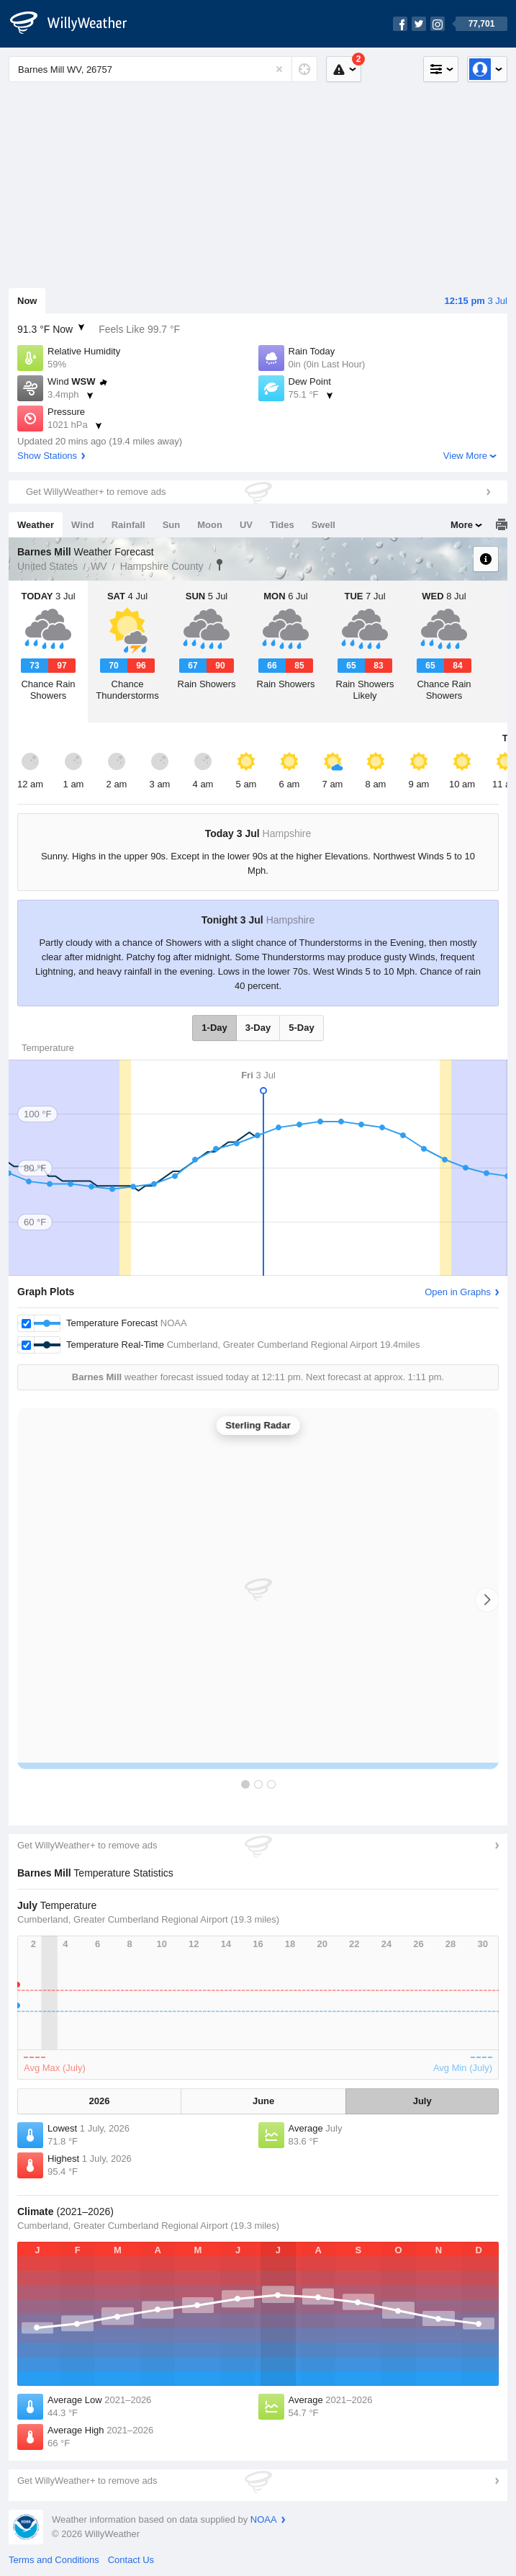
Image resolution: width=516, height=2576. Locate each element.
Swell (323, 524)
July (422, 2101)
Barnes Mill (219, 565)
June (263, 2101)
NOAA (263, 2519)
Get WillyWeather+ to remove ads (96, 491)
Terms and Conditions (54, 2559)
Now (27, 300)
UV (246, 524)
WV (99, 566)
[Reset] (279, 69)
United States (47, 566)
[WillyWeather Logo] (76, 24)
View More (465, 455)
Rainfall (128, 524)
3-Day (258, 1027)
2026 (99, 2101)
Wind (82, 524)
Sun (172, 524)
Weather (35, 524)
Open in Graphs (458, 1292)
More (462, 524)
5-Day (301, 1027)
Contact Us (131, 2559)
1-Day (214, 1027)
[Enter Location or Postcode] (163, 69)
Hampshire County (162, 566)
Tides (282, 524)
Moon (209, 524)
